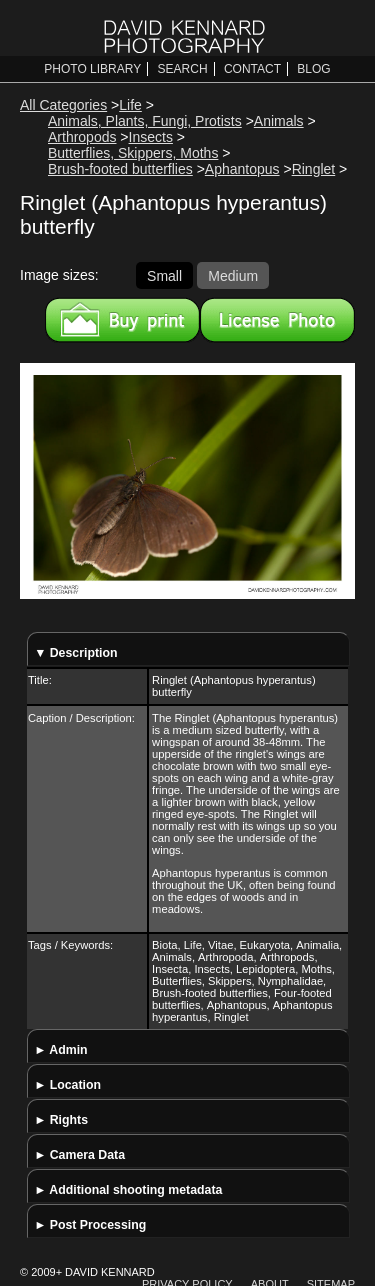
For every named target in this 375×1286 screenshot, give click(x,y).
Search (183, 69)
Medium (233, 275)
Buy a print (122, 320)
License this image (277, 320)
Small (164, 275)
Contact (252, 69)
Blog (313, 69)
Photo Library (92, 69)
